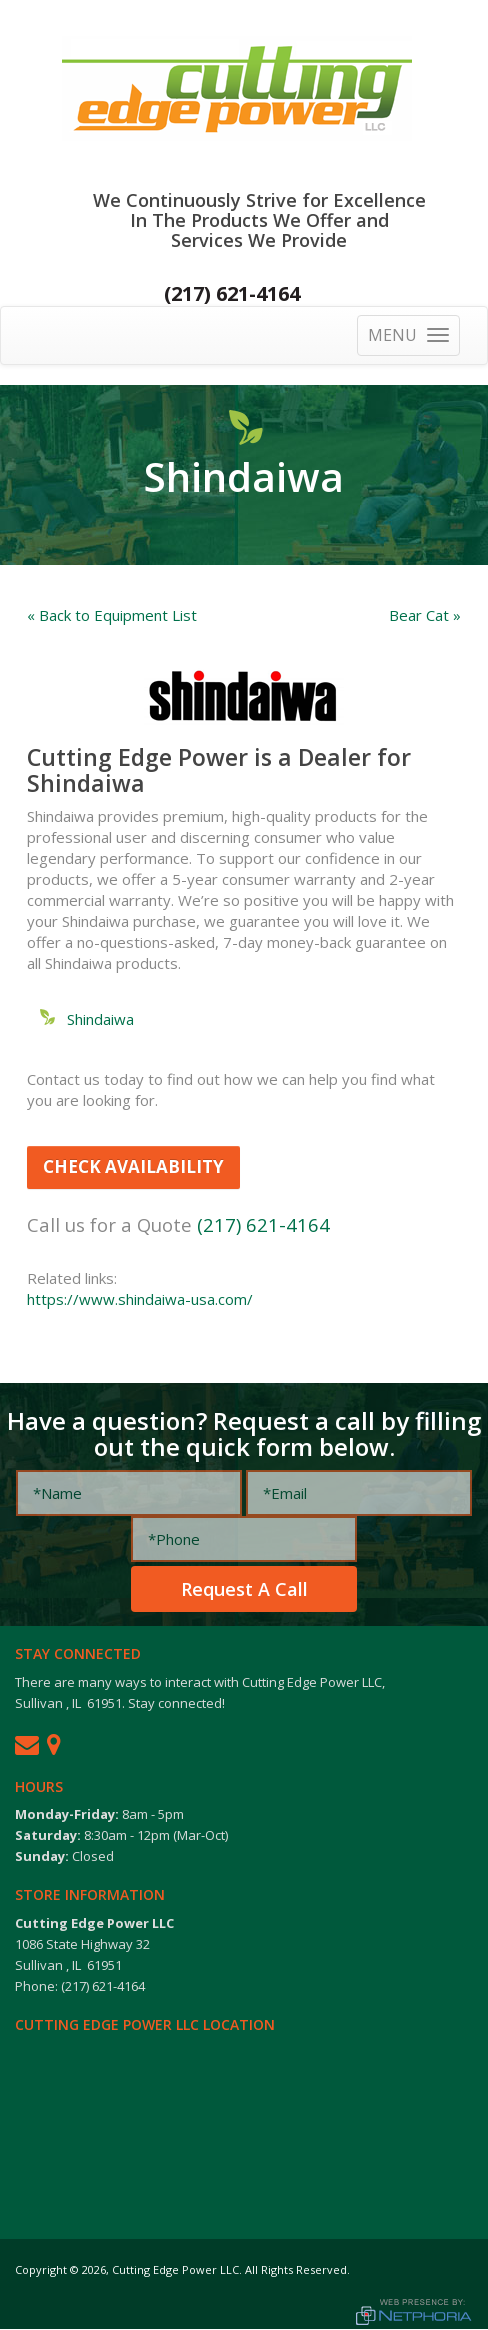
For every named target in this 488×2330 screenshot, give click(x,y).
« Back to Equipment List (112, 615)
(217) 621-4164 (232, 293)
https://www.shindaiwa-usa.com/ (140, 1299)
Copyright (41, 2269)
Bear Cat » (425, 615)
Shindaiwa (100, 1019)
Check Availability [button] (133, 1166)
